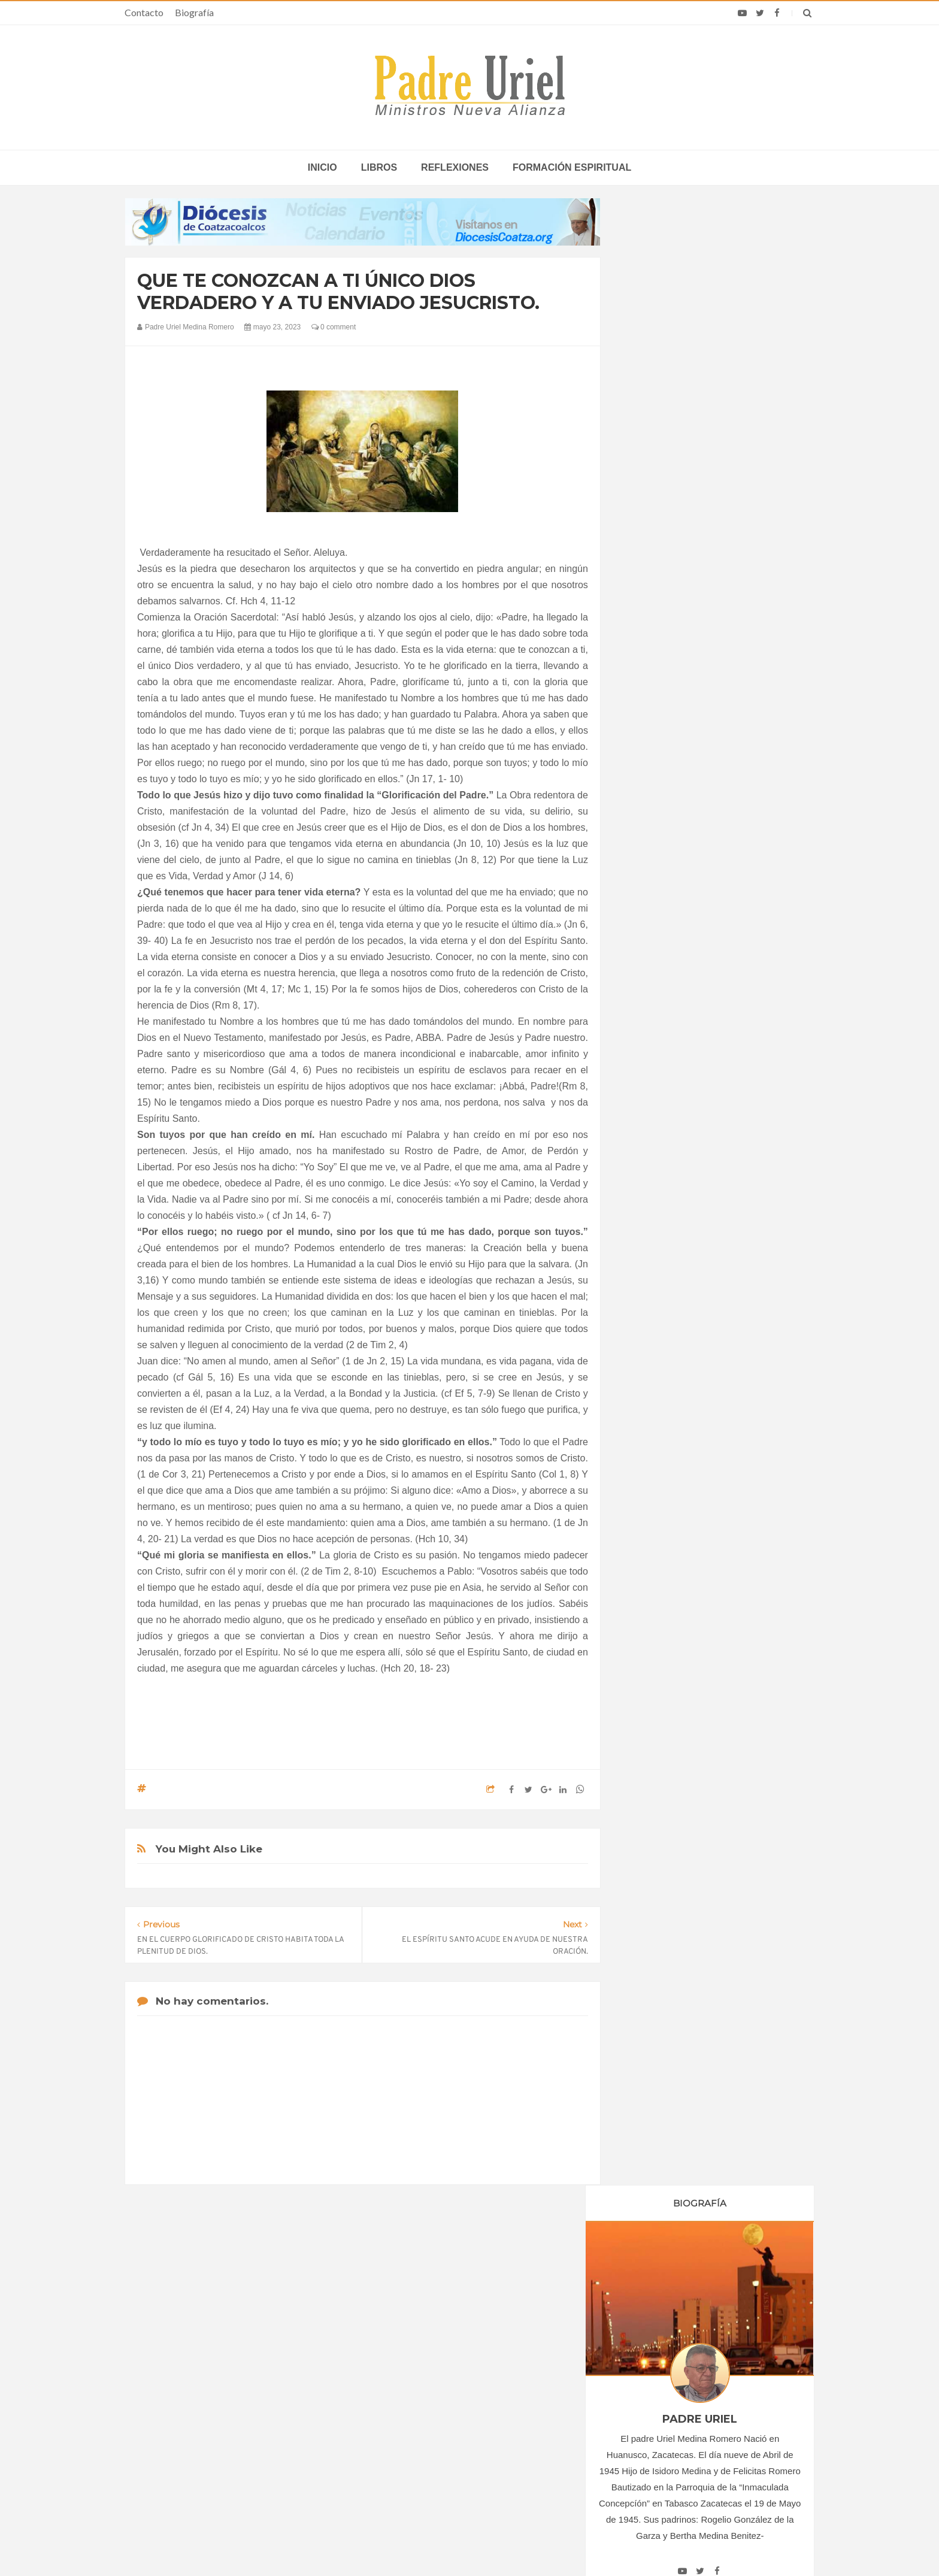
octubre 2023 (663, 1291)
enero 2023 (659, 1144)
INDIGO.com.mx (628, 2543)
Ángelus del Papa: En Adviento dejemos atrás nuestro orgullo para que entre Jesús (243, 2427)
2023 (650, 1130)
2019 (650, 1065)
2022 (650, 1114)
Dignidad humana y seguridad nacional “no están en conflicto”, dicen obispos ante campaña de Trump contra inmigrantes (691, 2441)
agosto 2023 (661, 1259)
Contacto (144, 12)
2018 (650, 1048)
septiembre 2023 (669, 1275)
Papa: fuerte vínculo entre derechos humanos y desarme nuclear (230, 2392)
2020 (650, 1081)
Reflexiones (455, 167)
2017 (650, 1032)
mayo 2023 (659, 1210)
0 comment (333, 327)
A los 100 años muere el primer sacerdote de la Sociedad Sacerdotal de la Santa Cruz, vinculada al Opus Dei (688, 2362)
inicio (322, 167)
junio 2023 (657, 1226)
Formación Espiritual (676, 1427)
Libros (379, 167)
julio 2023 (656, 1242)
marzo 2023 (660, 1177)
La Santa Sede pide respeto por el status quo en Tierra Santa (243, 2357)
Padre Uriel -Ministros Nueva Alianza (436, 2543)
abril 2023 (656, 1193)
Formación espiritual (572, 167)
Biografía (194, 12)
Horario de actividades (529, 2281)
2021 (650, 1097)
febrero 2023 (662, 1161)
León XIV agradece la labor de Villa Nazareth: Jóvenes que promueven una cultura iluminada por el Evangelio (695, 2402)
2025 (650, 1328)
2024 (650, 1312)
